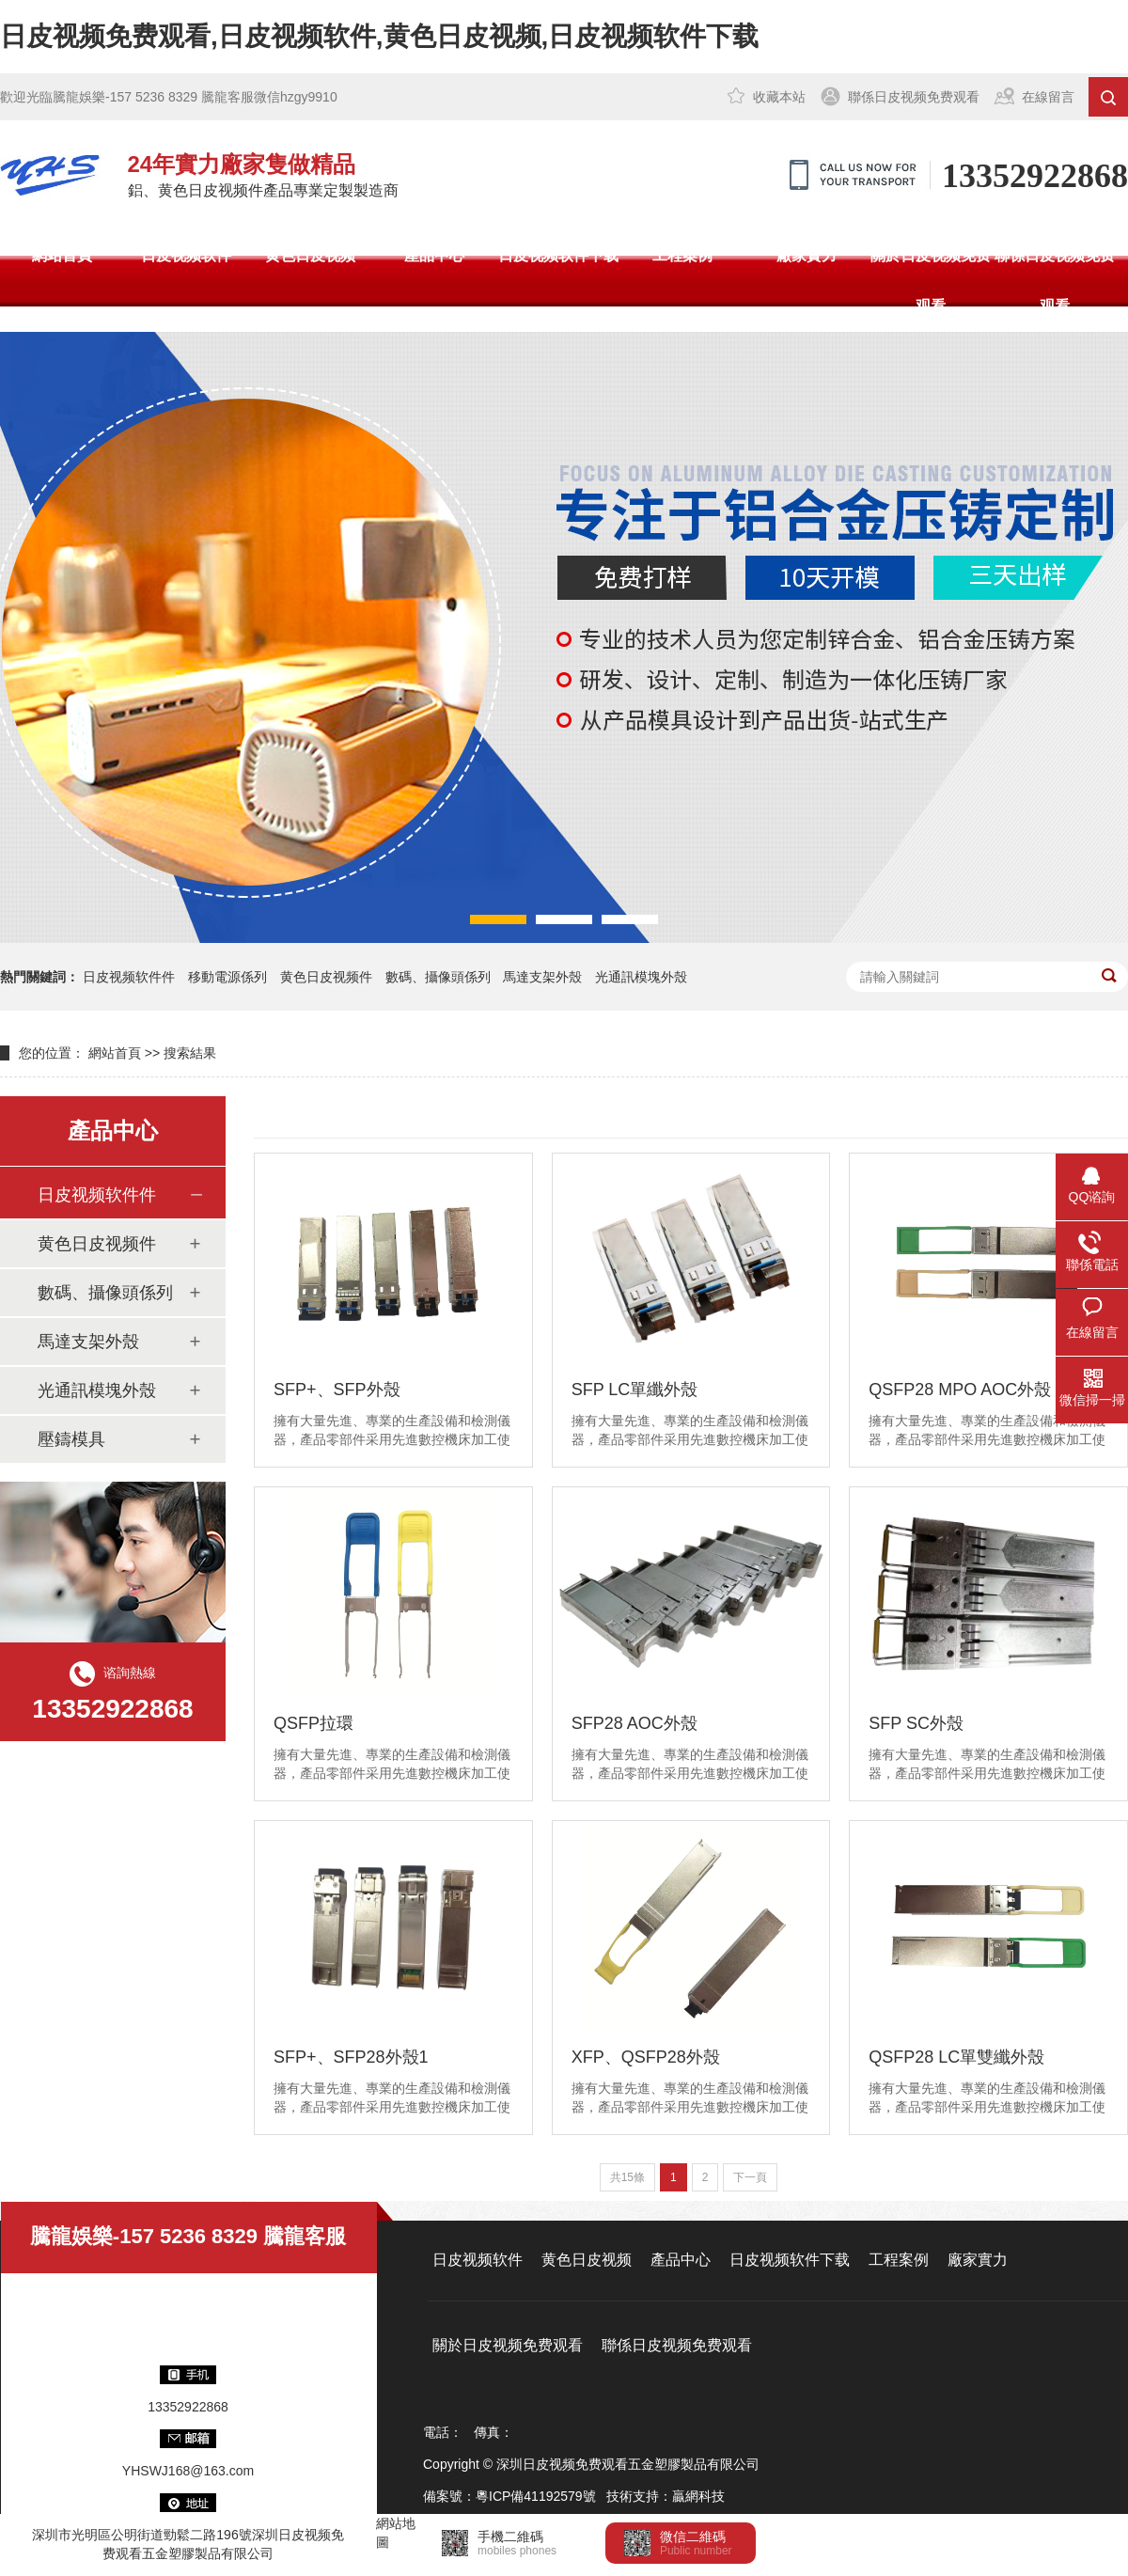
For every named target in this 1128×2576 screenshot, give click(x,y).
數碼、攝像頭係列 (438, 976)
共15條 (627, 2177)
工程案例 (682, 255)
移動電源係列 (227, 976)
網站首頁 (62, 255)
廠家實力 (806, 255)
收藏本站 (779, 96)
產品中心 (434, 255)
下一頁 (750, 2177)
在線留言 (1048, 96)
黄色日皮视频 (310, 255)
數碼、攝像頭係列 (105, 1292)
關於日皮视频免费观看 (930, 280)
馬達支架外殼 (542, 976)
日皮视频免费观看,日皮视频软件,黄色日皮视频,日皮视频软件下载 (379, 36)
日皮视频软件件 (129, 976)
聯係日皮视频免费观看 (913, 96)
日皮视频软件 (186, 255)
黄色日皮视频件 (326, 976)
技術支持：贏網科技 (665, 2496)
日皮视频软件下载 (558, 255)
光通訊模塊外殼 (641, 976)
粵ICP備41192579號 (536, 2496)
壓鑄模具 (71, 1439)
